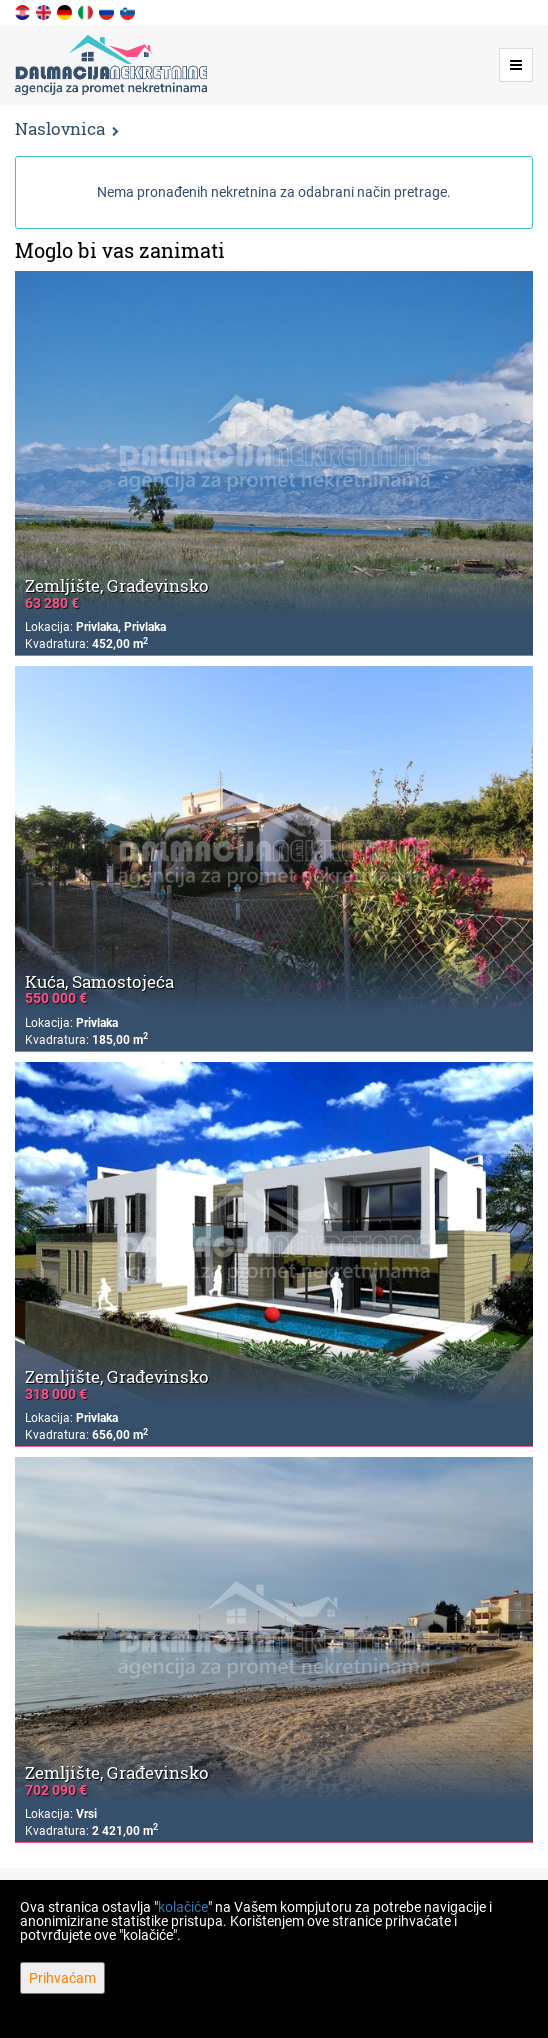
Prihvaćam (62, 1978)
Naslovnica (60, 128)
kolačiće (183, 1907)
